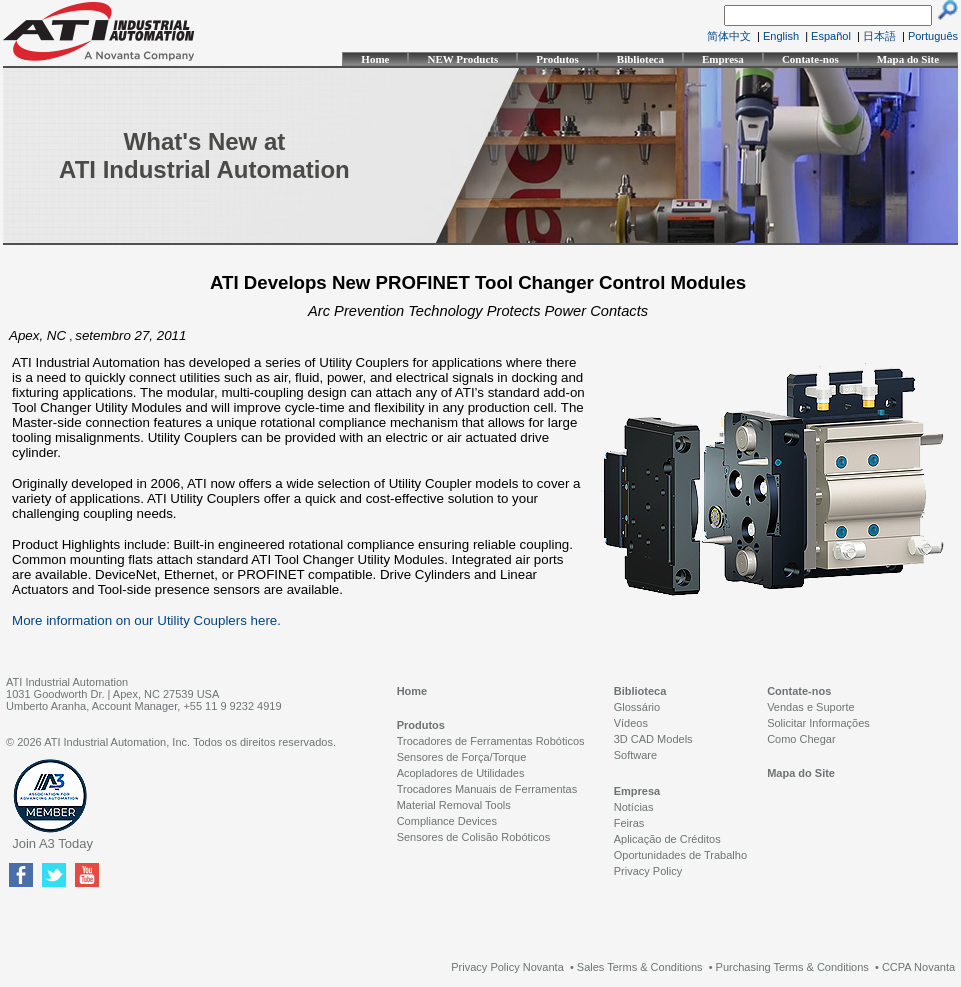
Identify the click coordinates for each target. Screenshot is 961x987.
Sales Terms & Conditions (640, 967)
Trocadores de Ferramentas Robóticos (491, 741)
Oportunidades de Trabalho (680, 855)
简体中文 (729, 36)
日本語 (879, 36)
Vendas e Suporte (810, 707)
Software (635, 755)
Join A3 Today (52, 843)
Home (375, 59)
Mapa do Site (908, 59)
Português (933, 36)
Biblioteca (640, 59)
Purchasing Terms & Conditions (792, 967)
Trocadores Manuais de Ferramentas (487, 789)
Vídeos (631, 723)
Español (831, 36)
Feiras (629, 823)
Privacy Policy (648, 871)
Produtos (557, 59)
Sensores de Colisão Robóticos (473, 837)
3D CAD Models (653, 739)
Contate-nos (810, 59)
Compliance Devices (447, 821)
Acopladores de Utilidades (461, 773)
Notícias (634, 807)
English (781, 36)
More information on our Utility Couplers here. (146, 620)
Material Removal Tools (454, 805)
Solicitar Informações (818, 723)
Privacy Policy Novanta (507, 967)
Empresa (723, 59)
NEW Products (462, 59)
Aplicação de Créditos (667, 839)
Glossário (637, 707)
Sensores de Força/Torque (462, 757)
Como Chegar (801, 739)
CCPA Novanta (918, 967)
